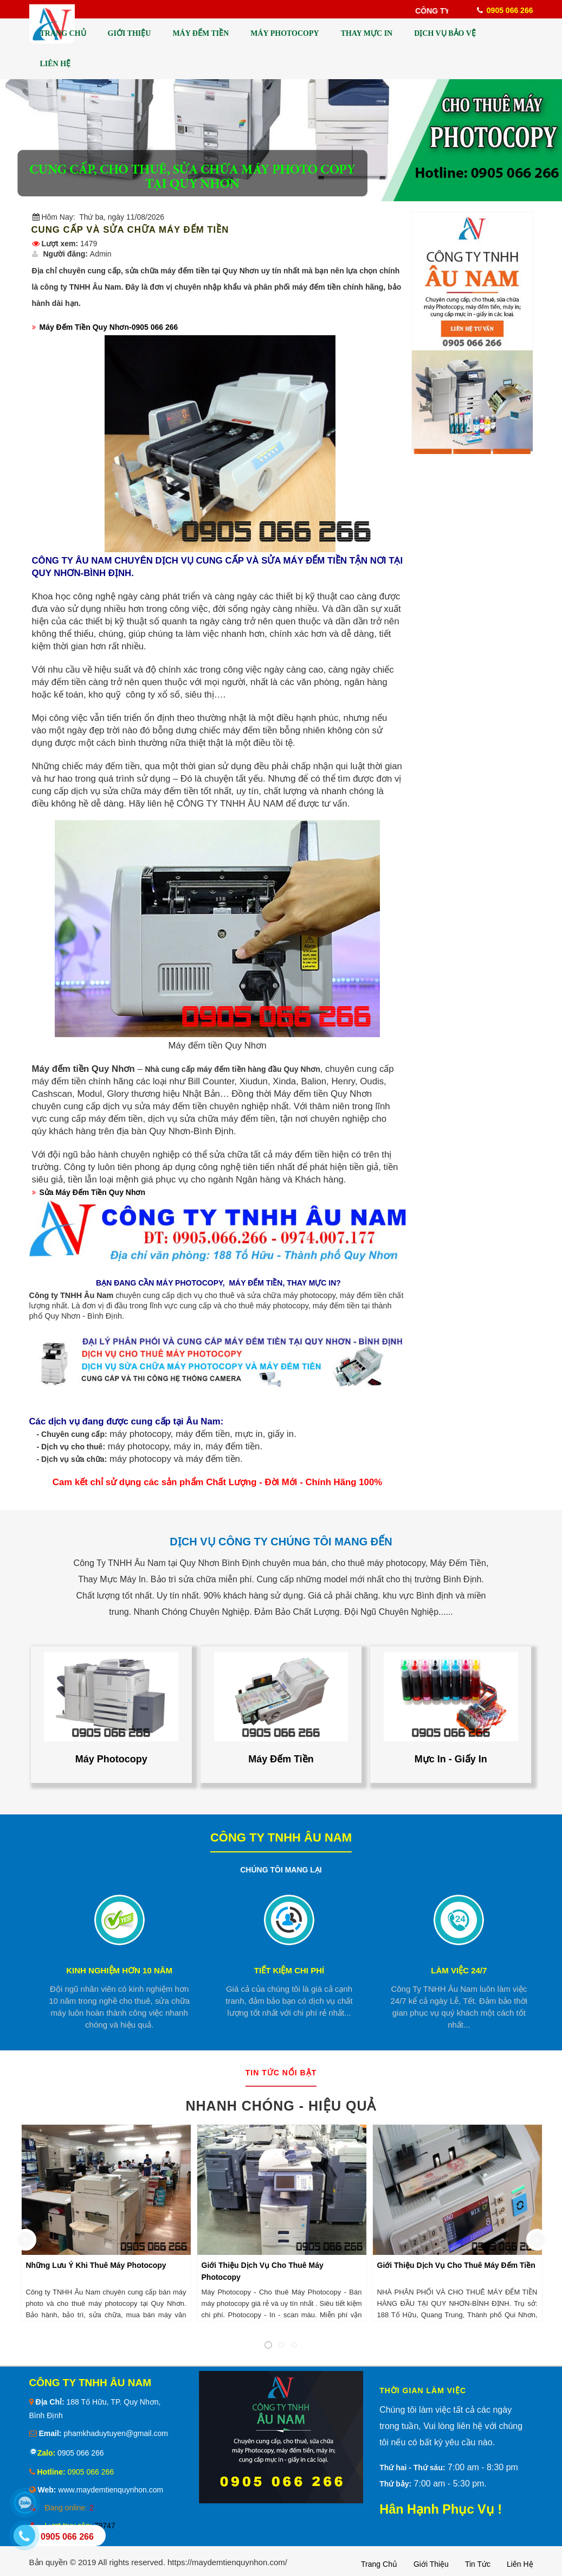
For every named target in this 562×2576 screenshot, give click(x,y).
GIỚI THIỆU (129, 33)
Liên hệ (520, 2564)
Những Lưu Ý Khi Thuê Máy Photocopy (96, 2265)
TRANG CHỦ (63, 33)
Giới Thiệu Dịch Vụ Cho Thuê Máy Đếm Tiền (456, 2265)
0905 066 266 (79, 2453)
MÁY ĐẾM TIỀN (200, 33)
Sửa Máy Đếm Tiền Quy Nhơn (93, 1192)
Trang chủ (379, 2564)
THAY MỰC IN (367, 33)
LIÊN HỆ (55, 64)
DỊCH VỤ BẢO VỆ (445, 33)
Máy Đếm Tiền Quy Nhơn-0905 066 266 (109, 327)
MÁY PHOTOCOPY (284, 33)
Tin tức (477, 2564)
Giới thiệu (431, 2564)
